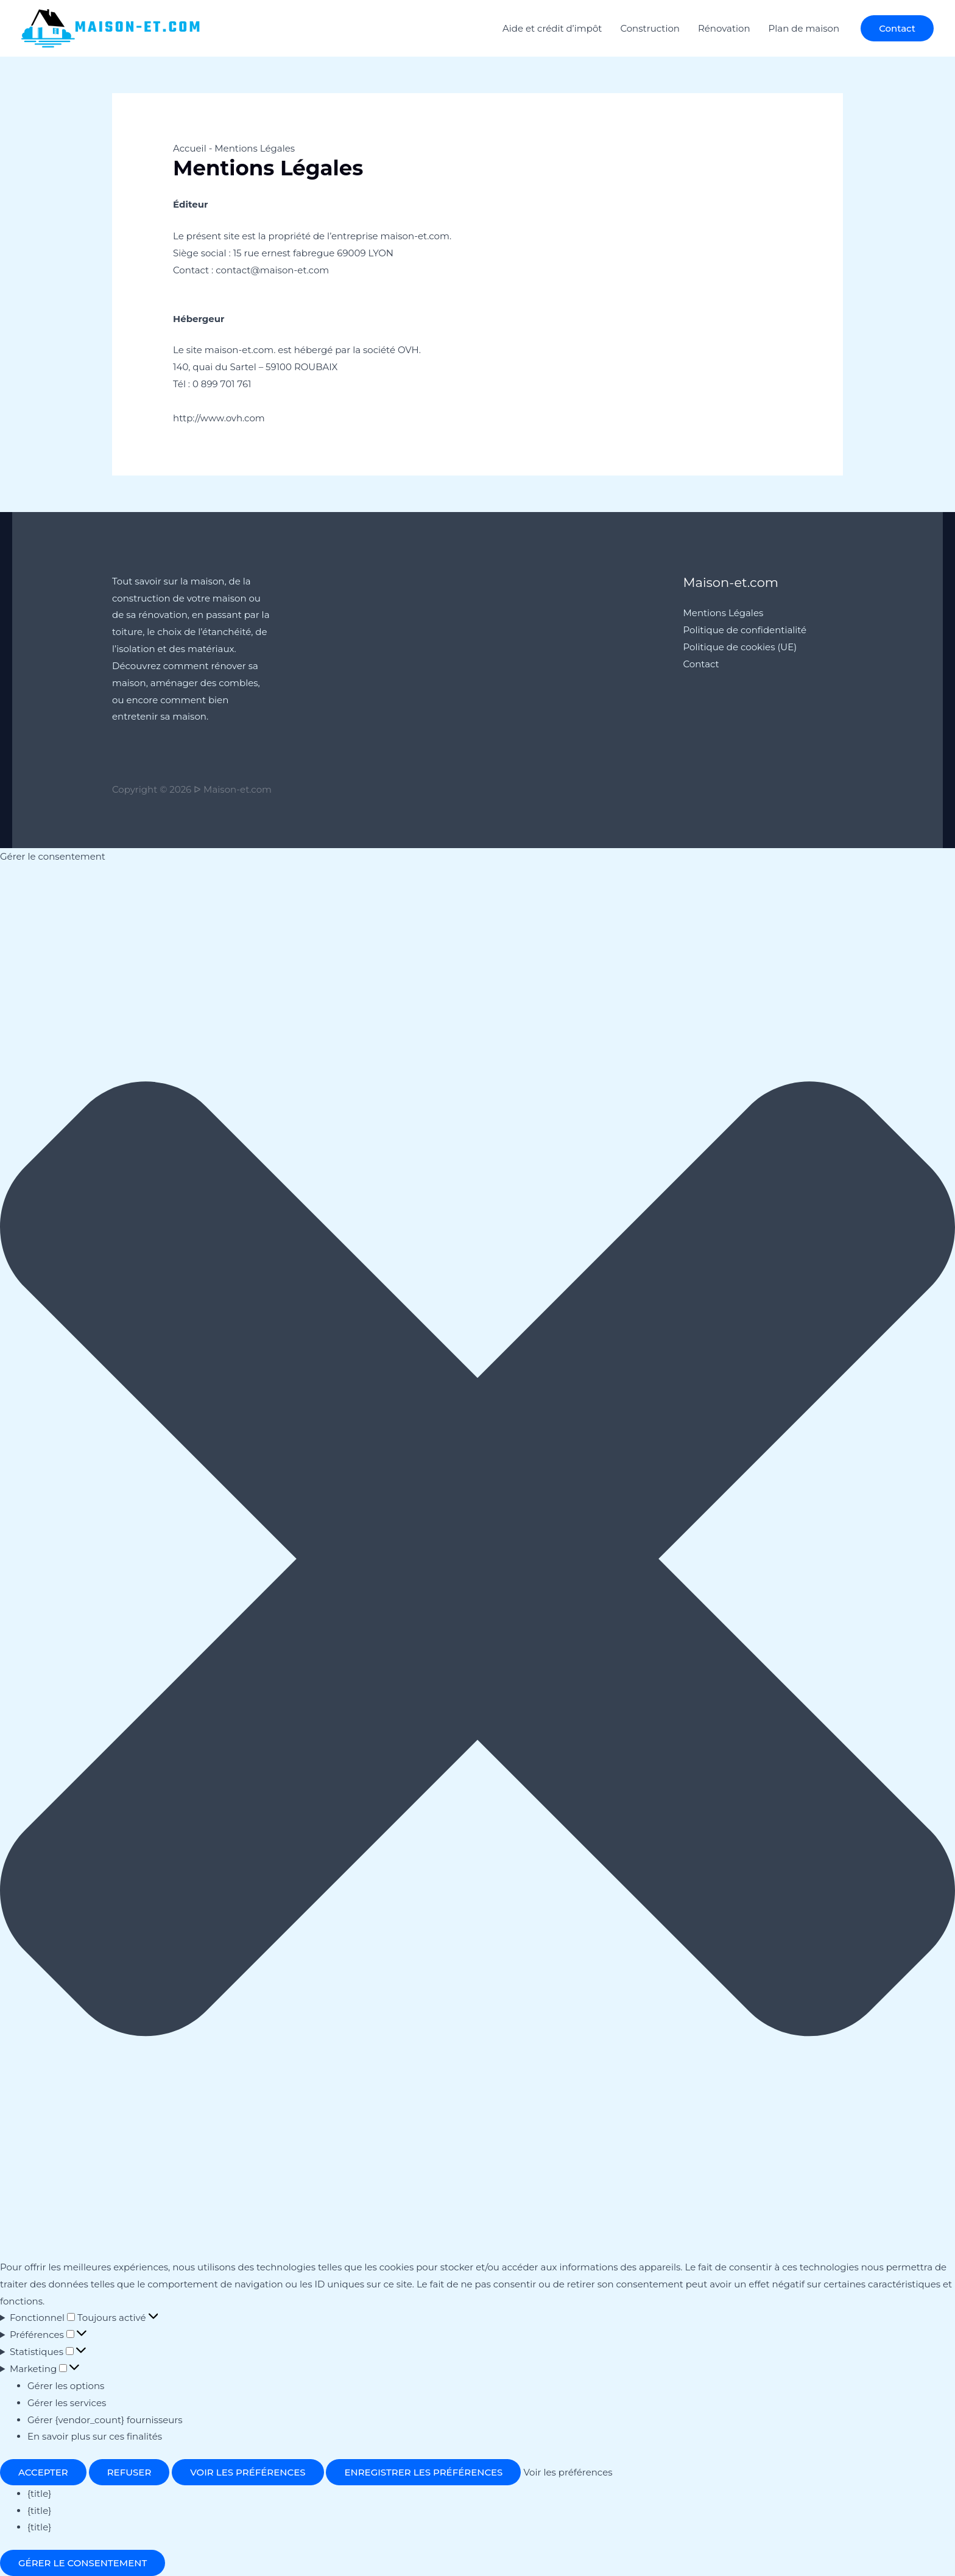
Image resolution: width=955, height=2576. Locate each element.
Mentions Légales (723, 613)
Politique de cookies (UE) (740, 647)
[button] (897, 28)
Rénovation (724, 28)
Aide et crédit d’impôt (552, 28)
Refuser (129, 2472)
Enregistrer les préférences (423, 2472)
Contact (701, 664)
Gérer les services (66, 2403)
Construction (650, 28)
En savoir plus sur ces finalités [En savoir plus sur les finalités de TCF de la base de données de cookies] (94, 2436)
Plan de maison (804, 28)
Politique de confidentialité (745, 630)
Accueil (189, 148)
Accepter (43, 2472)
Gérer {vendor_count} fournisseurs (105, 2420)
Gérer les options (65, 2386)
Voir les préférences (247, 2472)
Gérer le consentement (82, 2563)
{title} (39, 2493)
